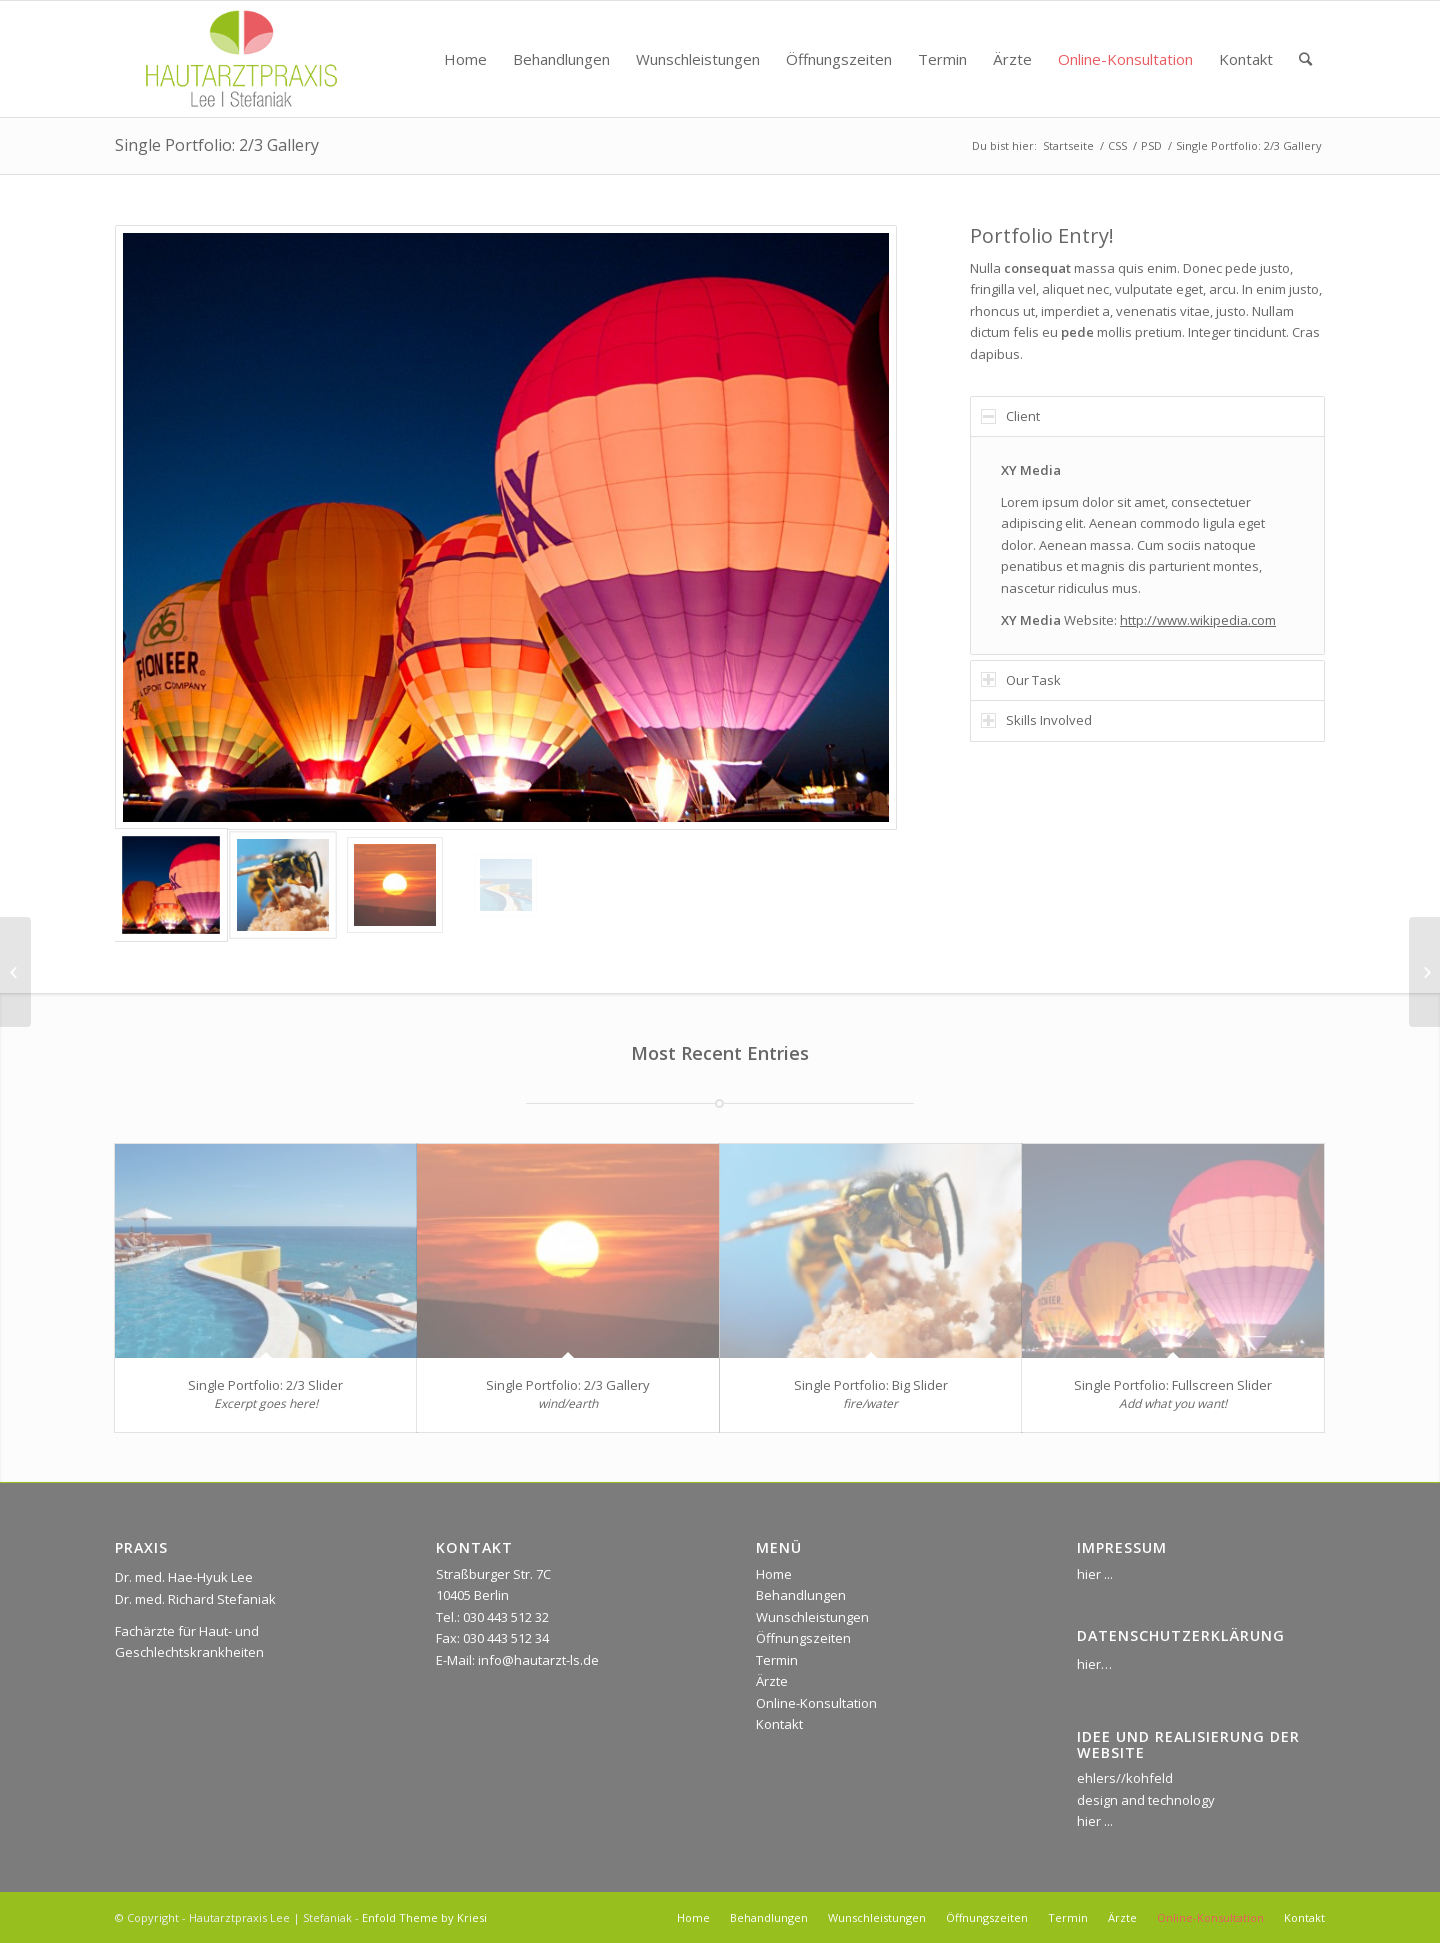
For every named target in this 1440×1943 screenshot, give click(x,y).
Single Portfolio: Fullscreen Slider (1173, 1385)
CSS (1117, 145)
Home (774, 1574)
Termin (777, 1660)
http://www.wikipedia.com (1198, 620)
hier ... (1095, 1574)
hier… (1094, 1664)
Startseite (1068, 145)
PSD (1151, 145)
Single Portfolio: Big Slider (871, 1385)
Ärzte (772, 1681)
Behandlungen (801, 1595)
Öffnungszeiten (803, 1638)
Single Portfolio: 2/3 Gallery (217, 145)
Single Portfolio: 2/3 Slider (265, 1385)
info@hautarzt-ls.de (538, 1660)
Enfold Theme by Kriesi (424, 1917)
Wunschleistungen (812, 1617)
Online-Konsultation (816, 1703)
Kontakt (779, 1724)
